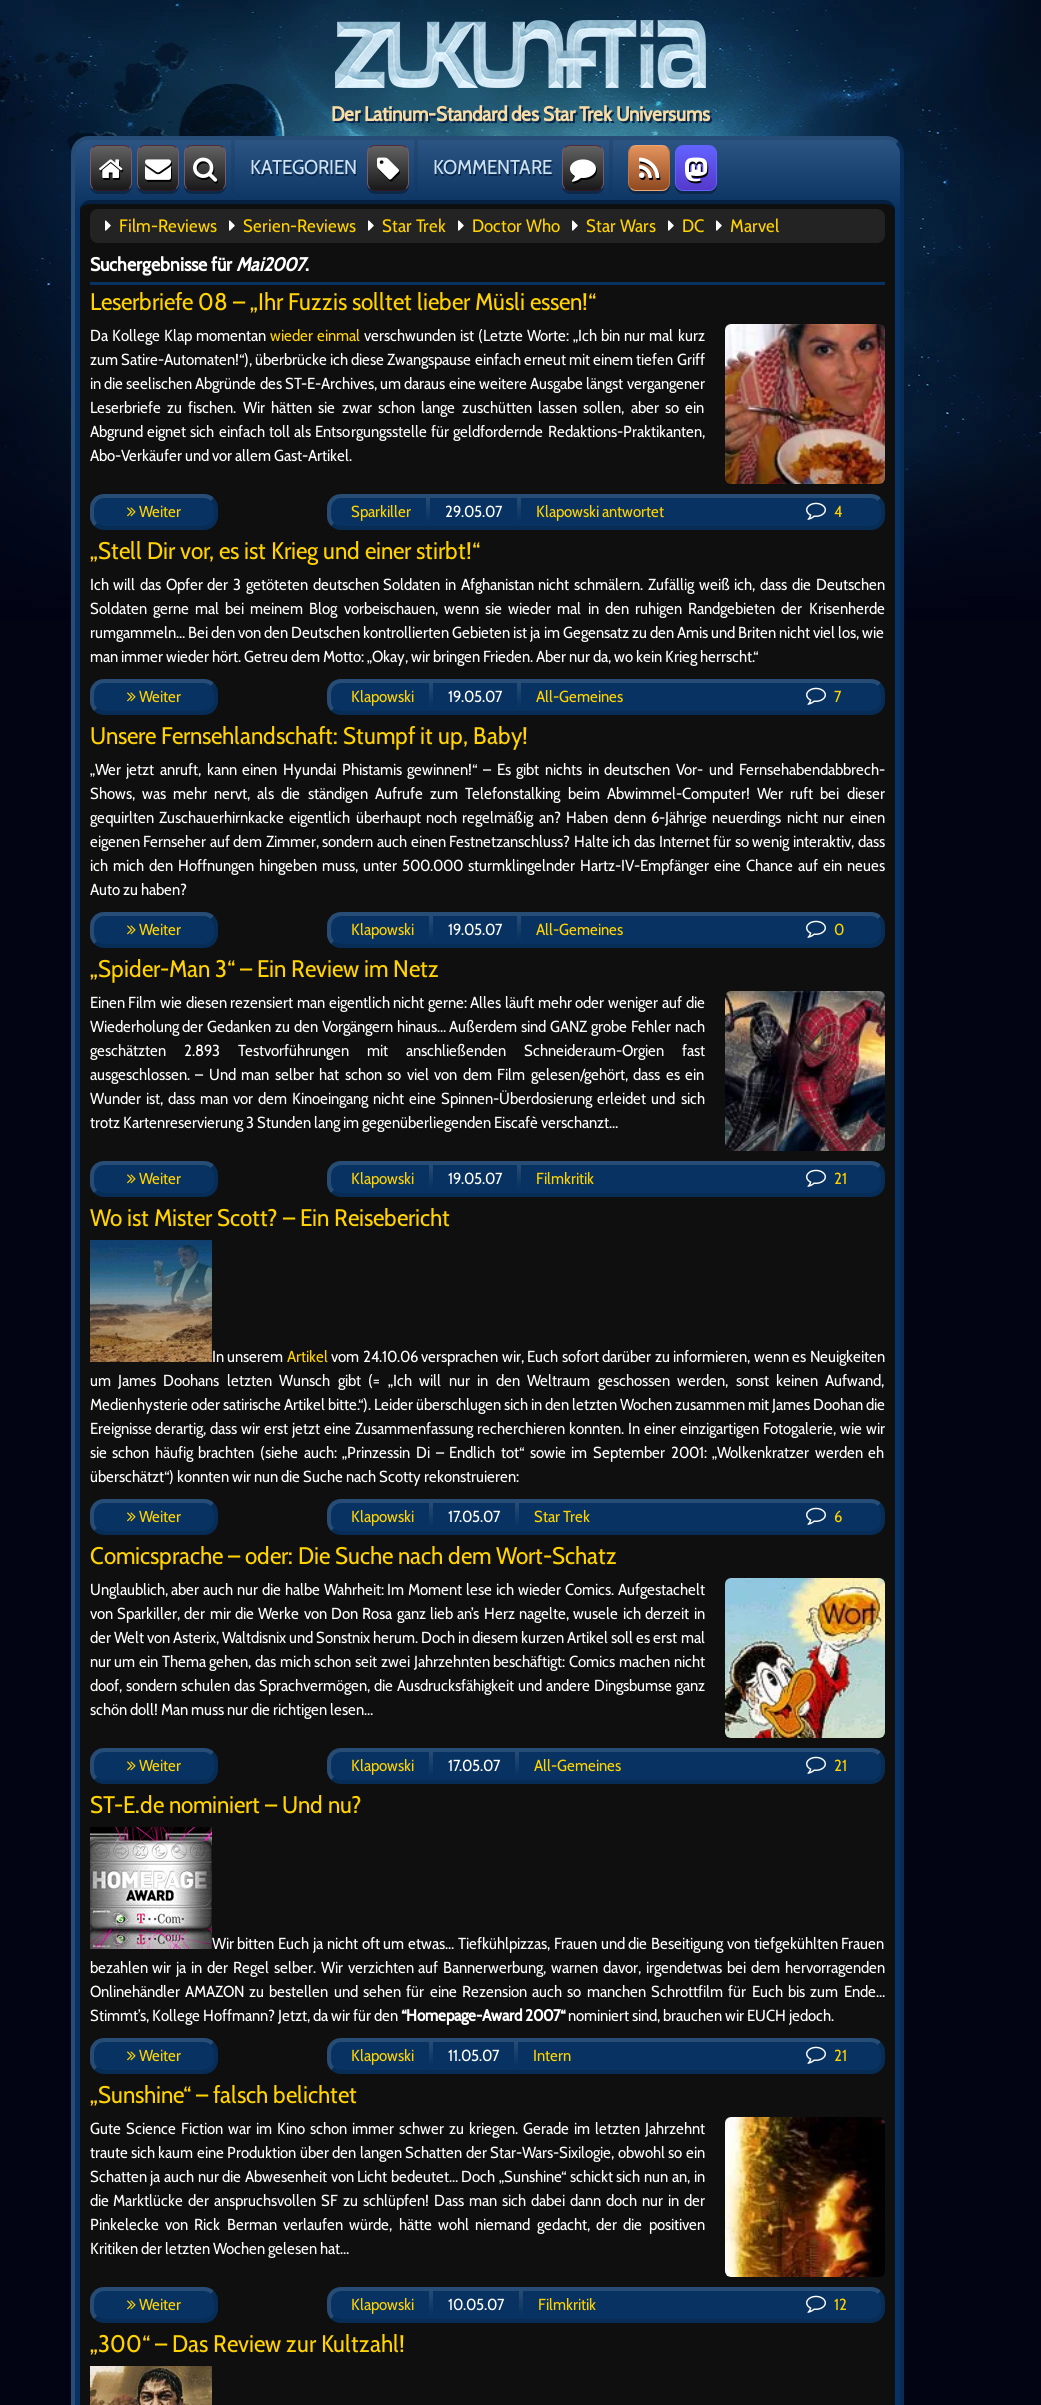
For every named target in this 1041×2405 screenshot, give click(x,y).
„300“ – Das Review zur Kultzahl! (247, 2343)
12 (826, 2304)
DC (693, 226)
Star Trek (414, 226)
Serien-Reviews (299, 226)
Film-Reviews (168, 226)
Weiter (154, 511)
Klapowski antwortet (600, 511)
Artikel (307, 1356)
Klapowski (382, 696)
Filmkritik (565, 1178)
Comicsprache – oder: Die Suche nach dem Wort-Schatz (353, 1555)
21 (826, 1178)
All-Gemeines (579, 696)
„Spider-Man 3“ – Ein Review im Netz (264, 968)
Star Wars (621, 226)
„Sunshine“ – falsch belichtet (223, 2094)
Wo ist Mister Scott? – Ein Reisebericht (270, 1217)
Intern (552, 2055)
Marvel (754, 226)
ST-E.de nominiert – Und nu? (226, 1804)
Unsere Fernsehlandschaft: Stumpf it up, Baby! (309, 735)
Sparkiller (381, 511)
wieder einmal (315, 335)
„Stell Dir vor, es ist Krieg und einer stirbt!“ (285, 550)
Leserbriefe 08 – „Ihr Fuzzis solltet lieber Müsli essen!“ (343, 301)
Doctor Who (516, 226)
